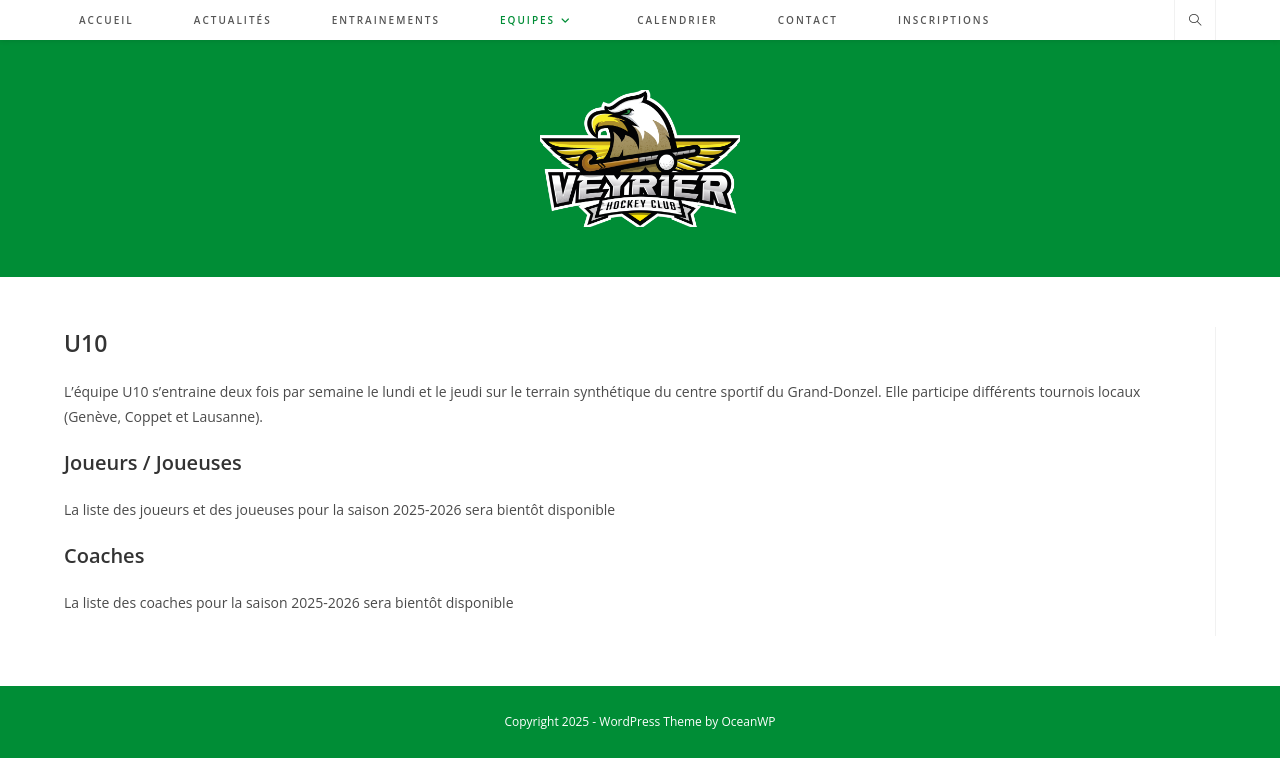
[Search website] (1195, 21)
